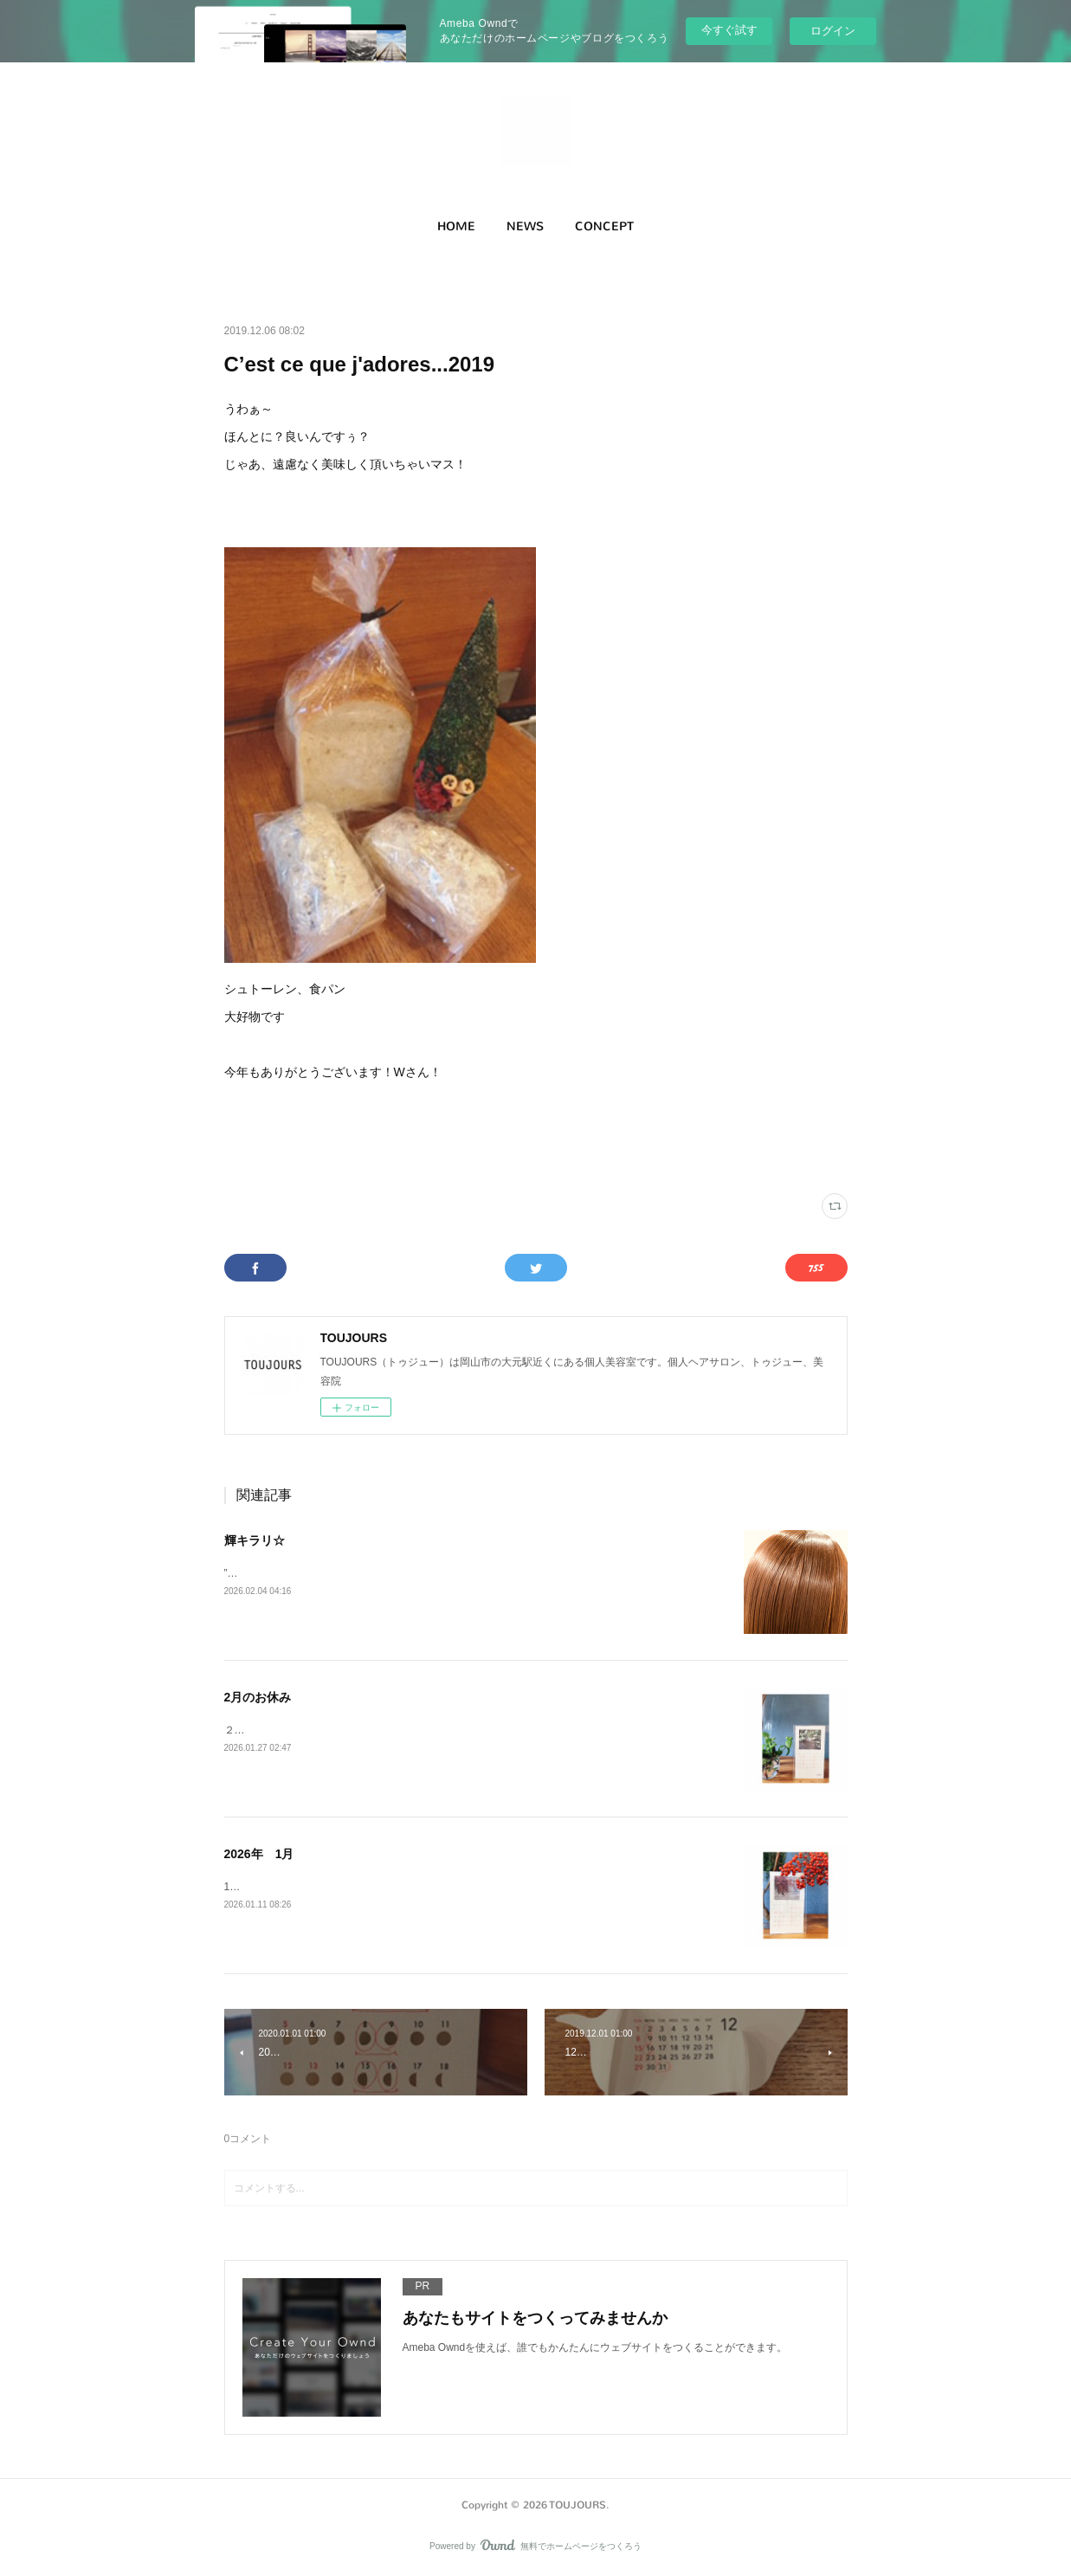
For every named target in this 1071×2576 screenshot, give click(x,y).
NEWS (525, 226)
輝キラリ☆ (254, 1540)
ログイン (832, 30)
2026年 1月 (259, 1854)
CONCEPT (604, 226)
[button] (456, 227)
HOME (456, 226)
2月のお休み (258, 1697)
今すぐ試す (729, 29)
